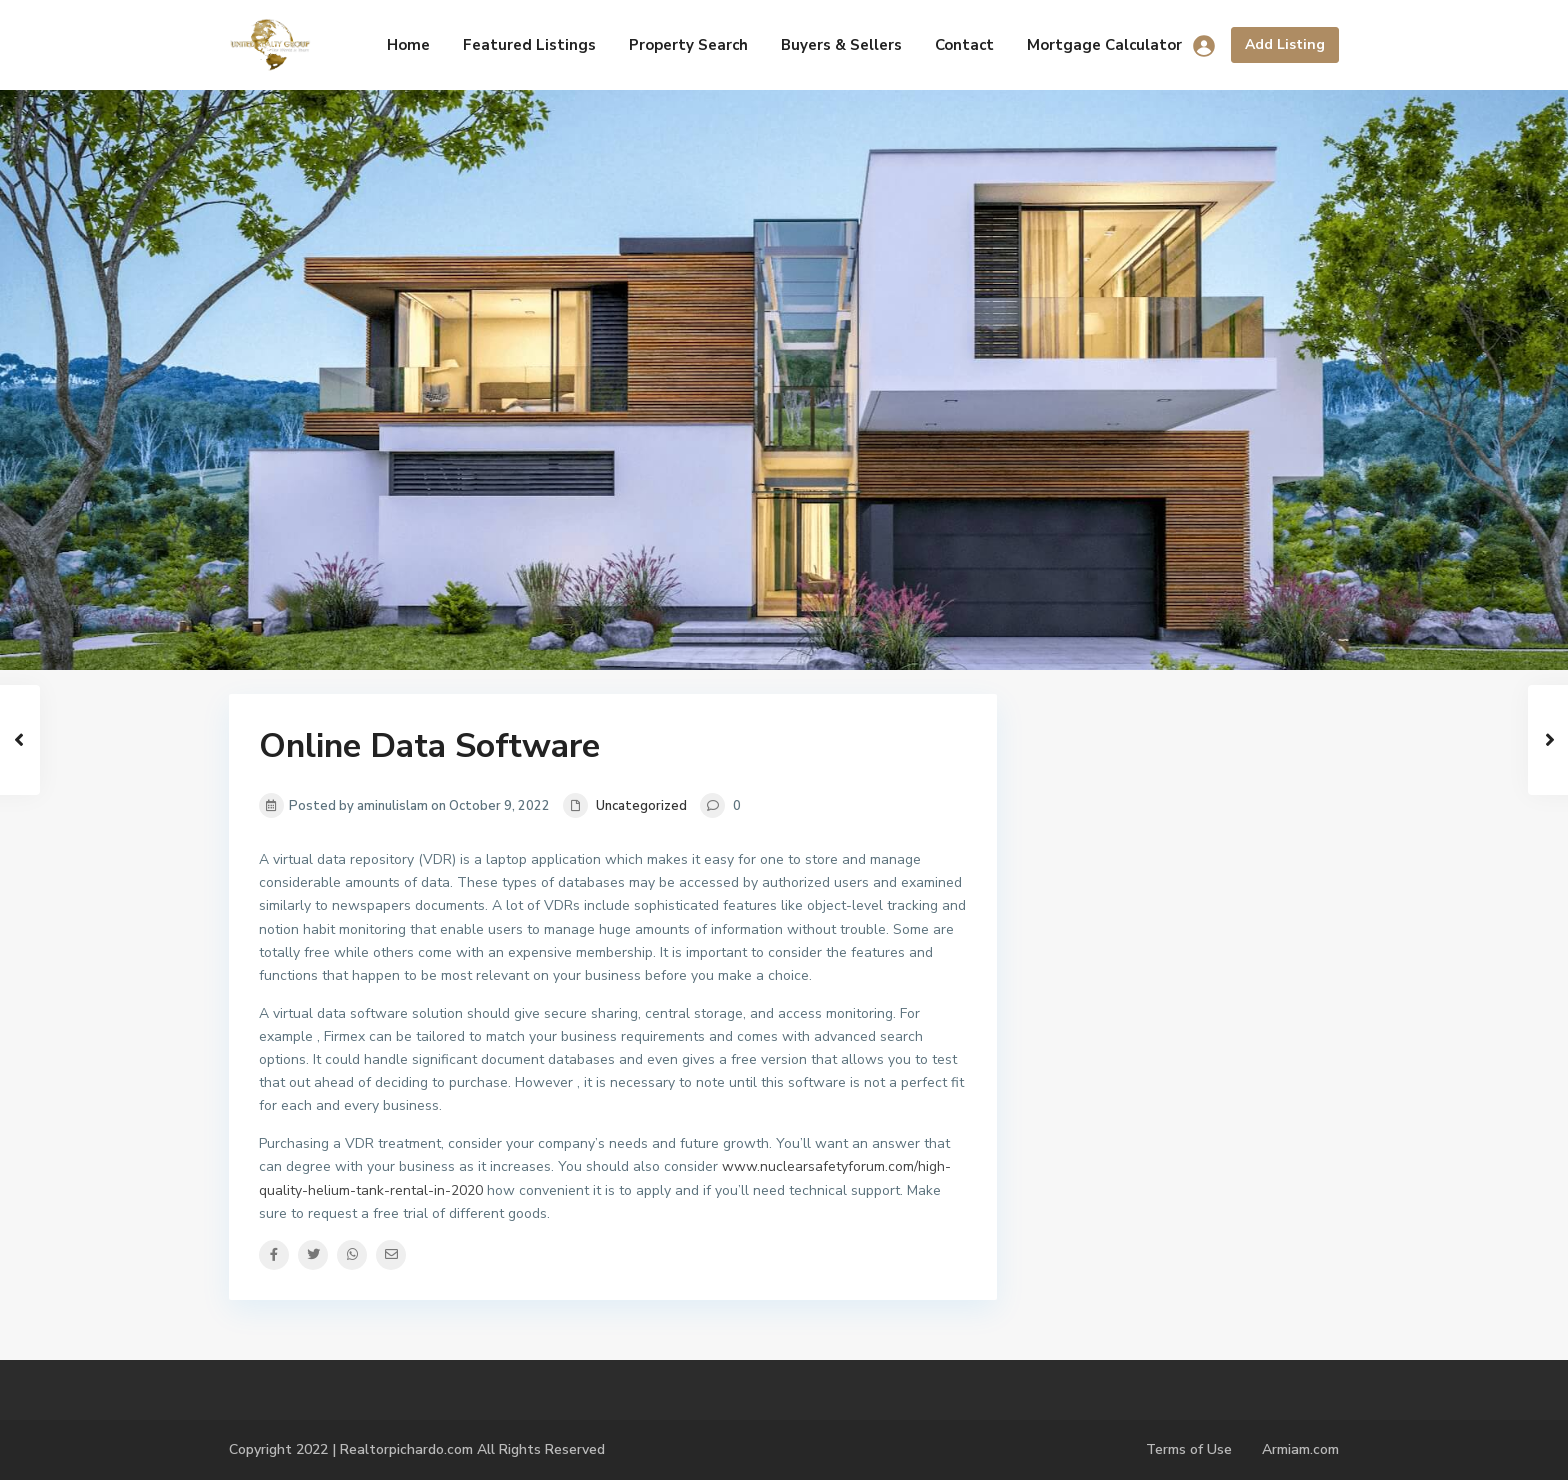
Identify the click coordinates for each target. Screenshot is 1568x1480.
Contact (964, 45)
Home (408, 45)
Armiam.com (1300, 1449)
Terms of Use (1189, 1449)
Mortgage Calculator (1104, 45)
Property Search (688, 45)
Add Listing (1285, 44)
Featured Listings (529, 45)
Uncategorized (641, 806)
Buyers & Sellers (841, 45)
